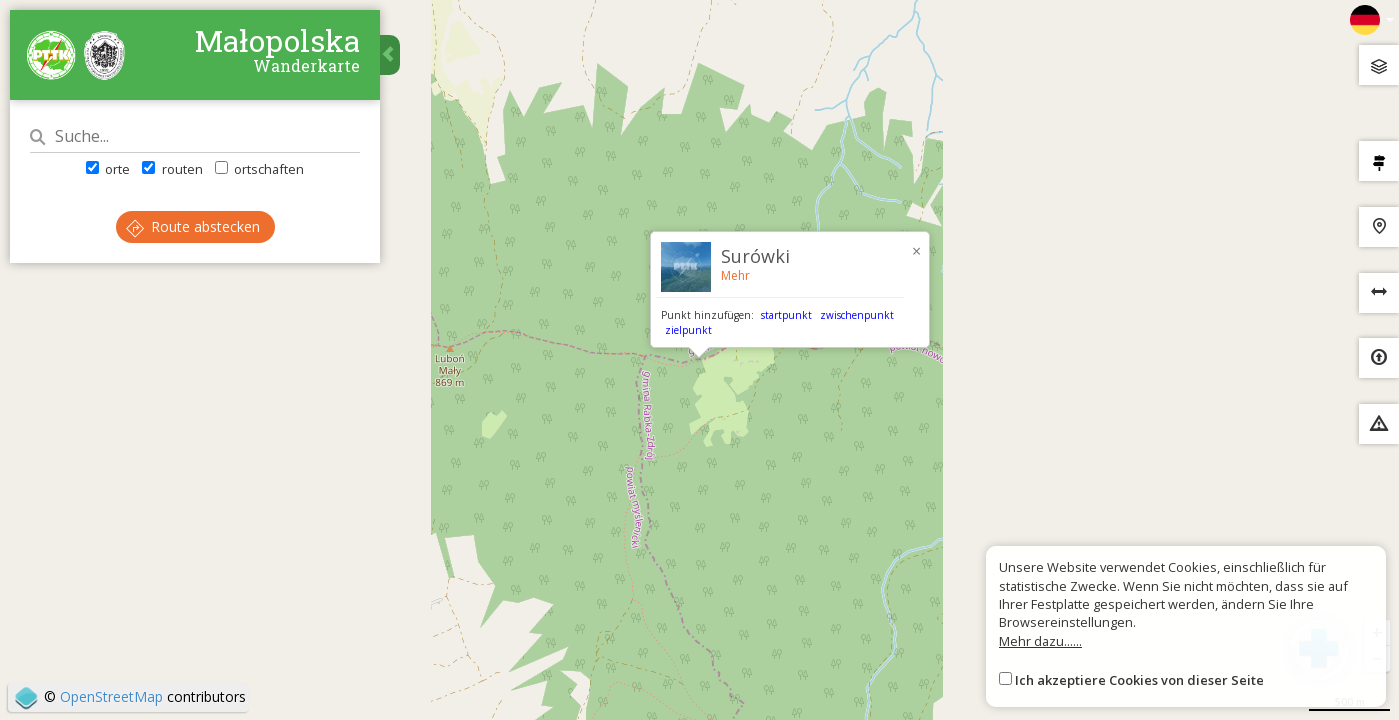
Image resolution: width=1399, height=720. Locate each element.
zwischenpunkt (857, 315)
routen (172, 169)
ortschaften (259, 169)
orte (108, 169)
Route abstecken (193, 226)
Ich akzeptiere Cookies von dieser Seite (1139, 680)
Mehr (735, 275)
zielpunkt (688, 330)
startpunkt (786, 315)
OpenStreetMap (111, 696)
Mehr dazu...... (1040, 641)
